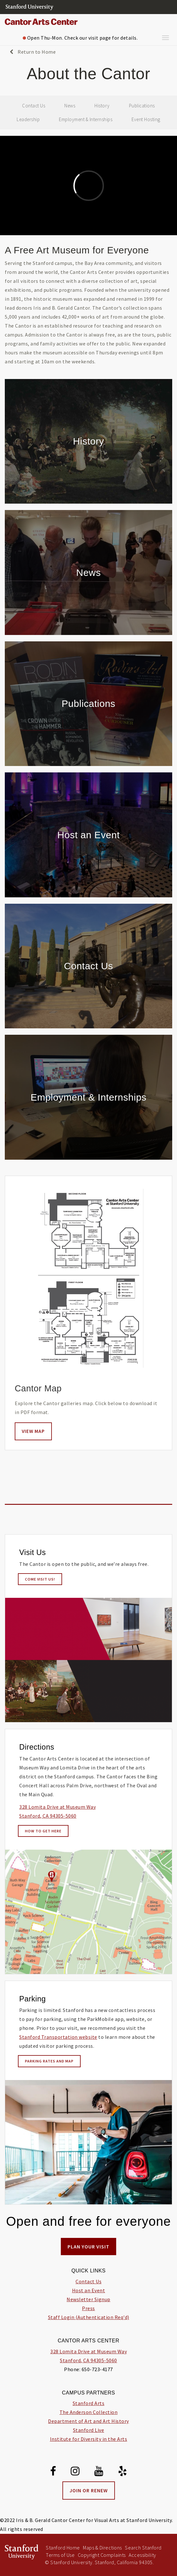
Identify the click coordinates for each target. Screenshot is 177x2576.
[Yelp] (123, 2472)
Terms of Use (60, 2555)
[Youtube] (99, 2472)
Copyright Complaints (102, 2555)
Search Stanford (143, 2547)
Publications (142, 106)
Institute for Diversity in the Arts (88, 2439)
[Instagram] (75, 2472)
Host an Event (88, 2290)
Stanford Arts (89, 2403)
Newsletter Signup (88, 2299)
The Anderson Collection (89, 2412)
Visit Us (32, 1552)
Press (88, 2308)
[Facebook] (53, 2472)
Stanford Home (63, 2547)
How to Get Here (43, 1831)
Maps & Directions (102, 2547)
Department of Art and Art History (88, 2421)
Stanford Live (88, 2430)
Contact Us (33, 106)
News (69, 106)
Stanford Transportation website (58, 2037)
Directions (36, 1747)
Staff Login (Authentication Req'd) (88, 2317)
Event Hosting (146, 119)
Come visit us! (40, 1579)
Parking (32, 1999)
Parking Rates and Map (49, 2061)
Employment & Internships (85, 119)
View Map (33, 1431)
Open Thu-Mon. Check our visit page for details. (80, 38)
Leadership (28, 119)
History (102, 106)
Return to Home (33, 52)
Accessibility (142, 2555)
